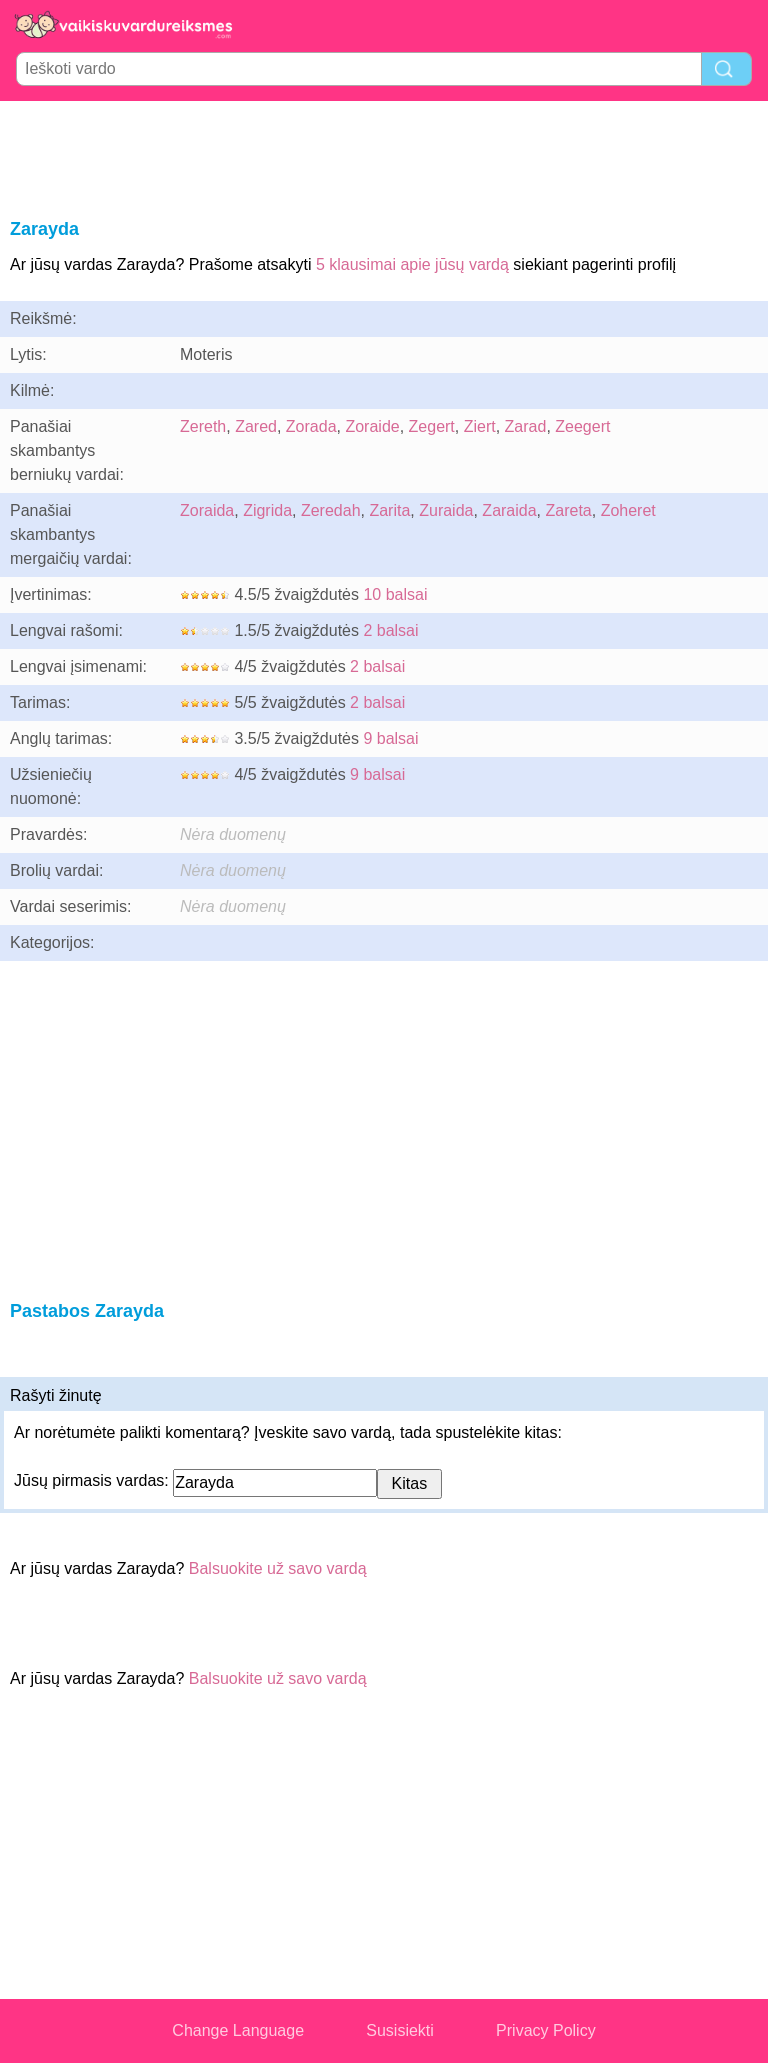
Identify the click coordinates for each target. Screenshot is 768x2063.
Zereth (203, 426)
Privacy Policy (546, 2030)
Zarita (389, 510)
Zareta (569, 510)
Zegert (432, 426)
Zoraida (207, 510)
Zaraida (509, 510)
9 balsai (390, 738)
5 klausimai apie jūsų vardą (412, 264)
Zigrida (267, 510)
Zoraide (372, 426)
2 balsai (390, 630)
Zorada (311, 426)
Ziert (480, 426)
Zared (256, 426)
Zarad (526, 426)
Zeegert (582, 426)
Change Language (238, 2030)
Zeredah (331, 510)
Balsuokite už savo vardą (278, 1568)
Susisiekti (400, 2030)
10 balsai (395, 594)
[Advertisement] (384, 156)
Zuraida (446, 510)
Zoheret (628, 510)
